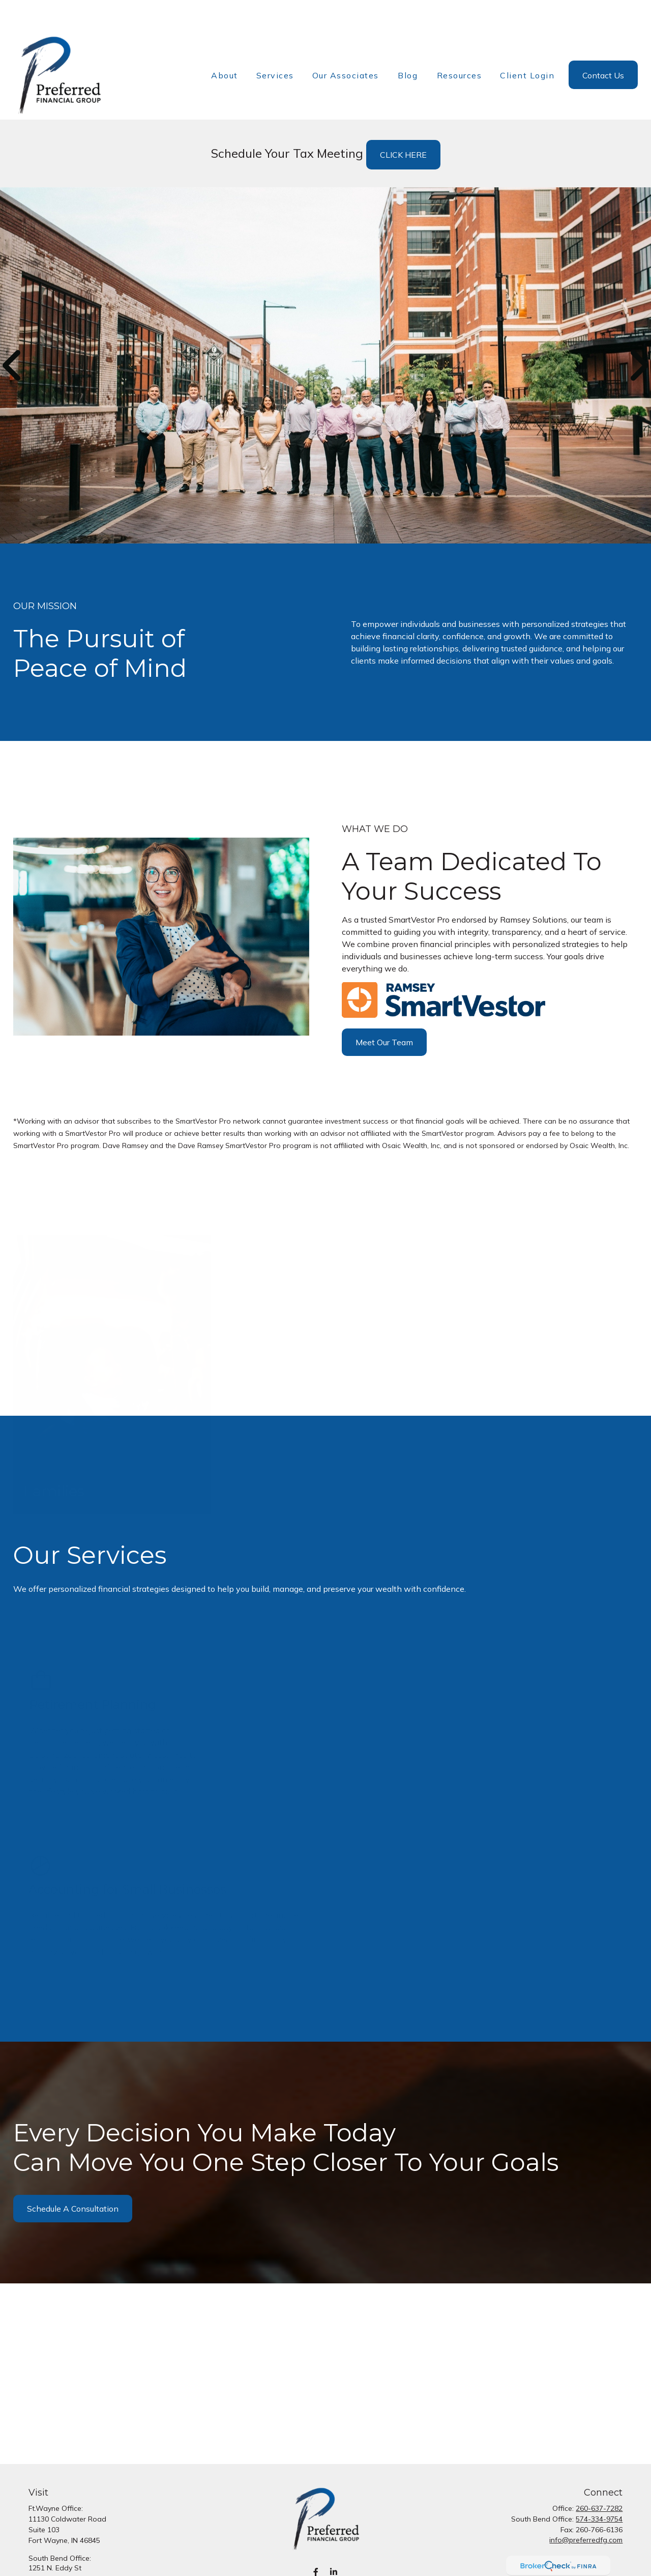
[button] (224, 44)
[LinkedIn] (333, 2542)
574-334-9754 (599, 2488)
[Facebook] (315, 2542)
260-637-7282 (599, 2477)
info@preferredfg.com (586, 2509)
